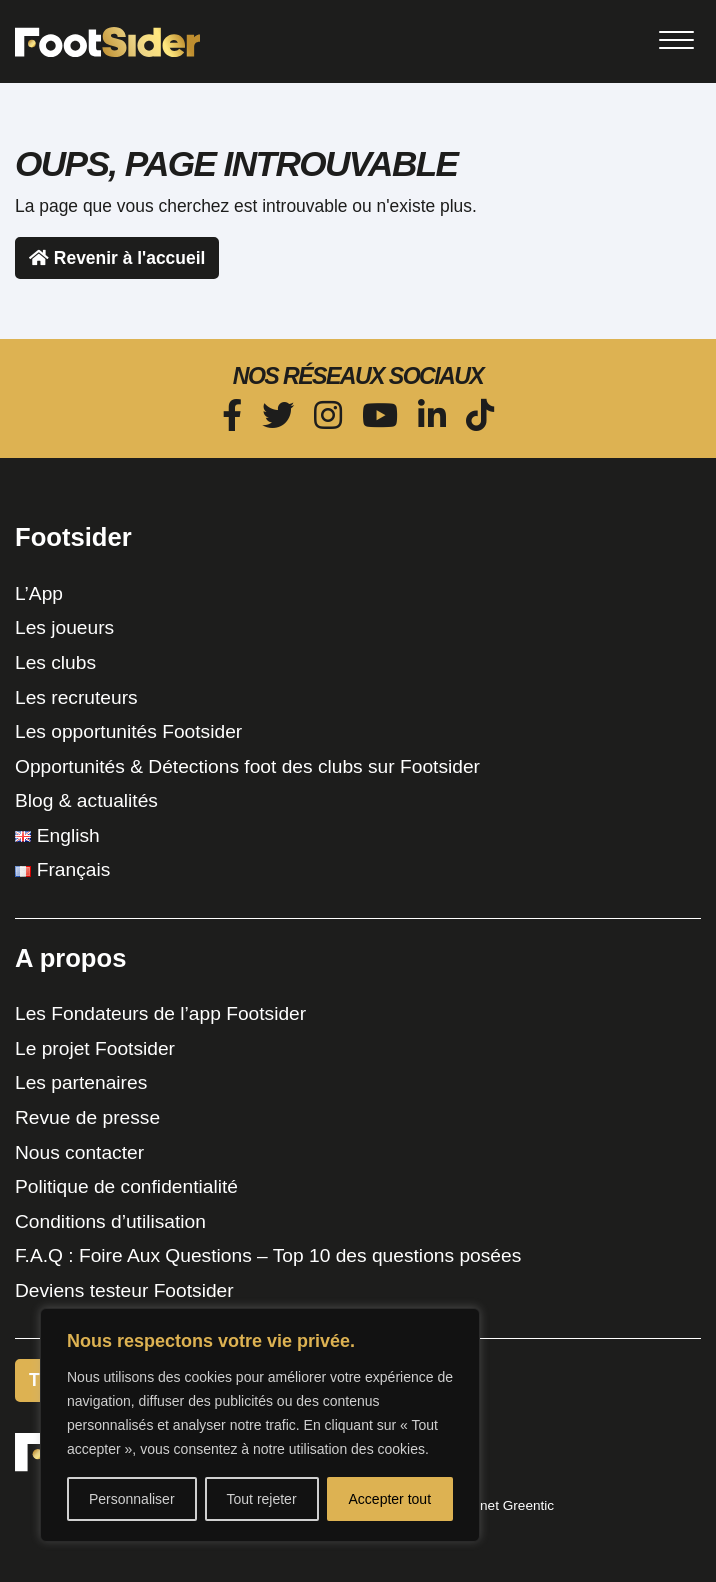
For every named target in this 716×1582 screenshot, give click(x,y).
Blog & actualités (86, 800)
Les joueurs (64, 627)
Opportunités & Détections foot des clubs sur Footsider (247, 766)
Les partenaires (81, 1082)
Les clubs (55, 662)
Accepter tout (390, 1499)
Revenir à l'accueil (117, 258)
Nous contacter (79, 1152)
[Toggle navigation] (676, 40)
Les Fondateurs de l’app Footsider (160, 1013)
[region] (260, 1425)
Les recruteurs (76, 697)
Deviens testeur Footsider (124, 1290)
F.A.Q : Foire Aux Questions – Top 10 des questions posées (268, 1255)
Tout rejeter (262, 1499)
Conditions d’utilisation (110, 1221)
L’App (39, 593)
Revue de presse (87, 1117)
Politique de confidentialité (126, 1186)
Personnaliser (132, 1499)
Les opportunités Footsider (128, 731)
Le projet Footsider (95, 1048)
